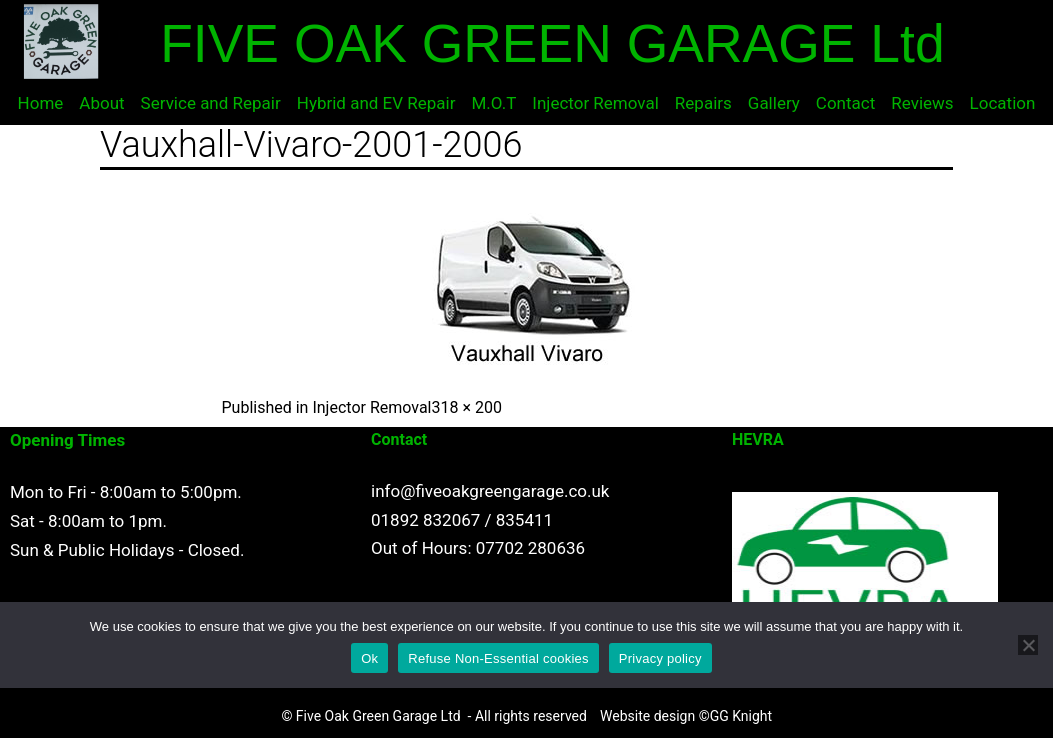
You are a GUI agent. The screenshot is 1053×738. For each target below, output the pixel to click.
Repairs (703, 103)
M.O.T (494, 103)
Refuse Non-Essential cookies (498, 658)
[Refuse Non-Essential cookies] (1028, 645)
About (101, 103)
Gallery (774, 103)
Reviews (922, 103)
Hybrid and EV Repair (376, 103)
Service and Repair (211, 103)
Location (1003, 103)
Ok (369, 658)
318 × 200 (467, 407)
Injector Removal (595, 103)
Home (41, 103)
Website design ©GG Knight (686, 716)
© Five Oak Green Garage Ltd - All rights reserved (434, 716)
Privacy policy (660, 658)
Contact (845, 103)
